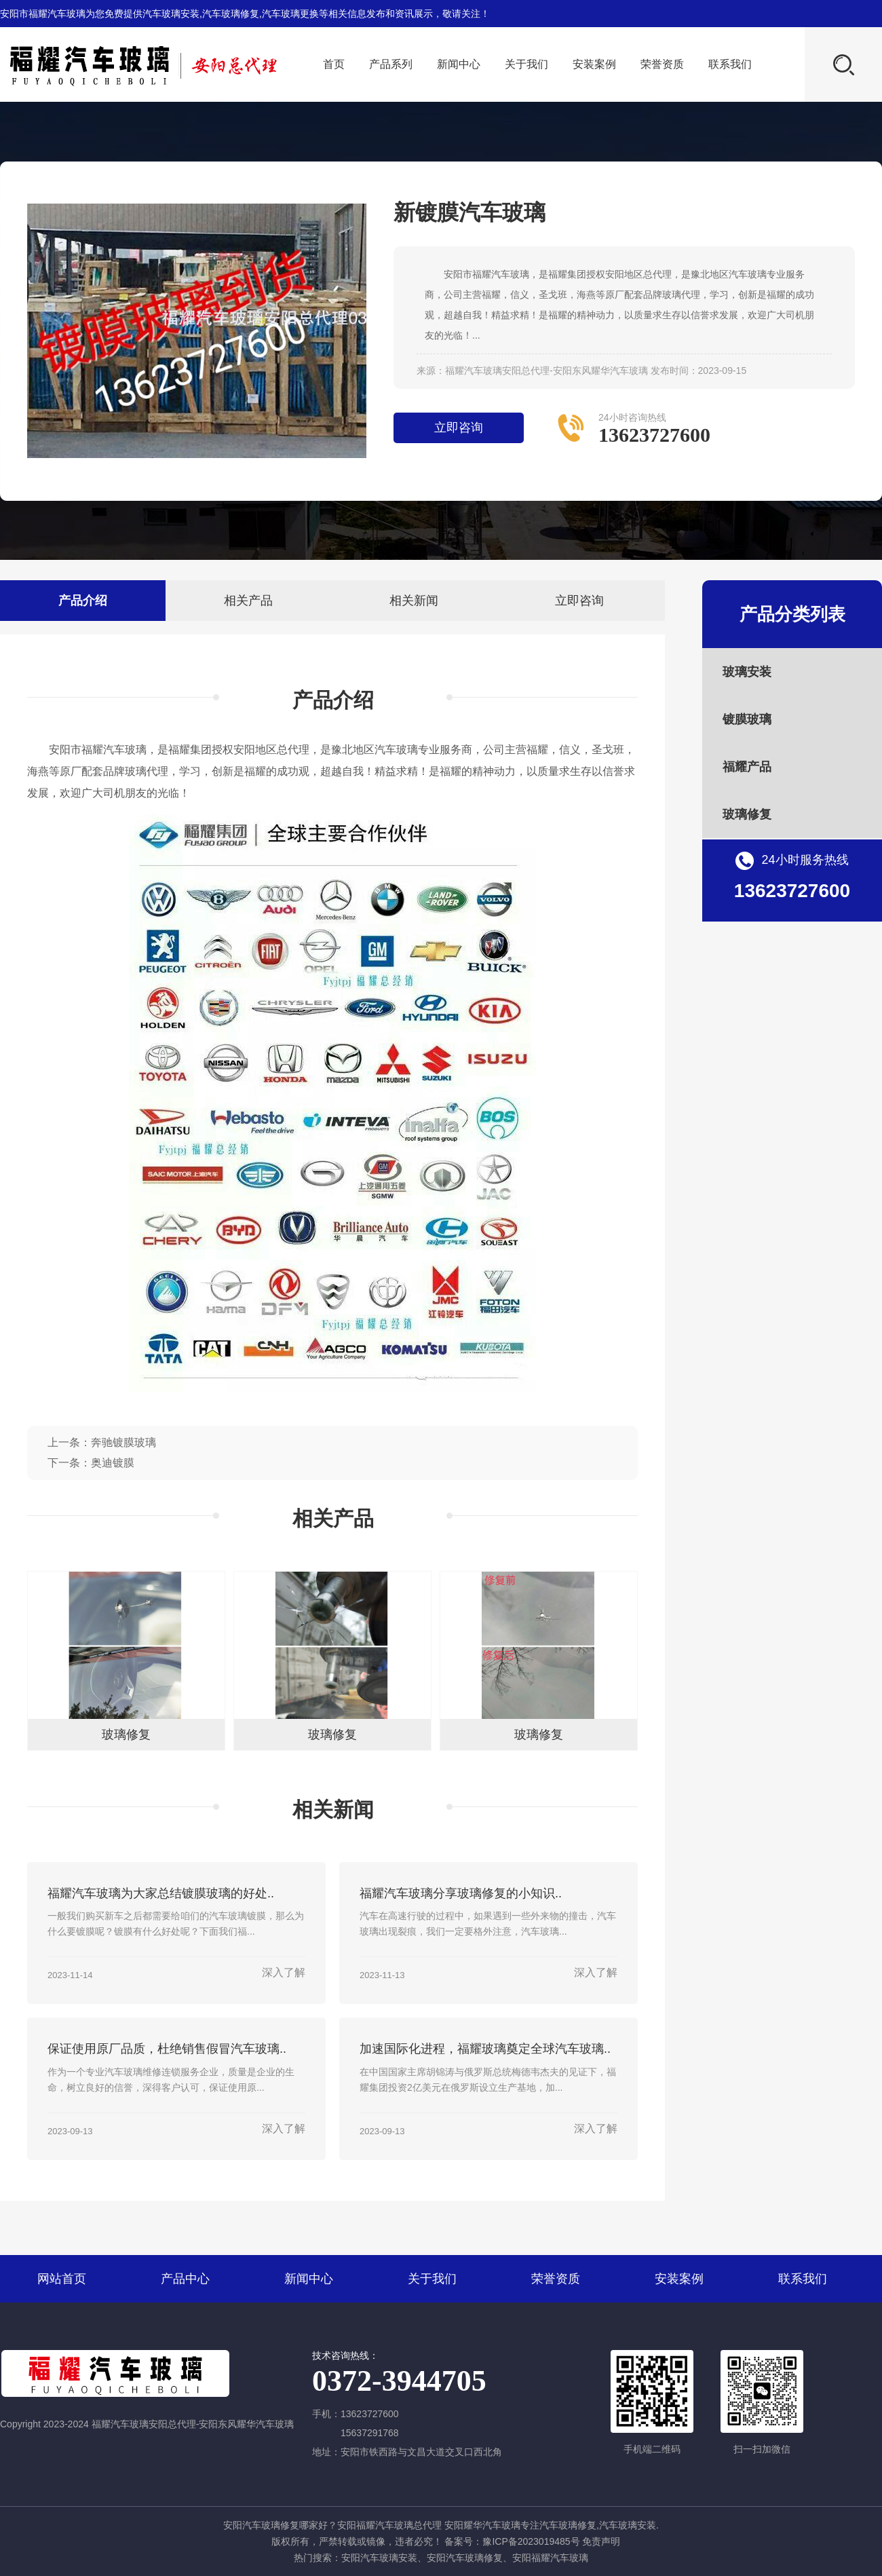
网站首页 (61, 2279)
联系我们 (730, 64)
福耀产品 (747, 767)
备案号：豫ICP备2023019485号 (511, 2541)
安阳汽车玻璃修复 (465, 2557)
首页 (334, 64)
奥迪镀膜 (112, 1463)
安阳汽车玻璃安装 (379, 2557)
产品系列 (391, 64)
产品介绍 (82, 600)
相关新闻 (413, 600)
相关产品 (248, 600)
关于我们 (526, 64)
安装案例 (594, 64)
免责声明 (601, 2541)
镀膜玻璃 (747, 719)
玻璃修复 (747, 814)
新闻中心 (458, 64)
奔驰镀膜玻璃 (123, 1442)
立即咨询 (458, 427)
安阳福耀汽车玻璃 (550, 2557)
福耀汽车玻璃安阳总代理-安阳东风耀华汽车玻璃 (546, 370)
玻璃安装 (747, 672)
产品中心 (185, 2279)
